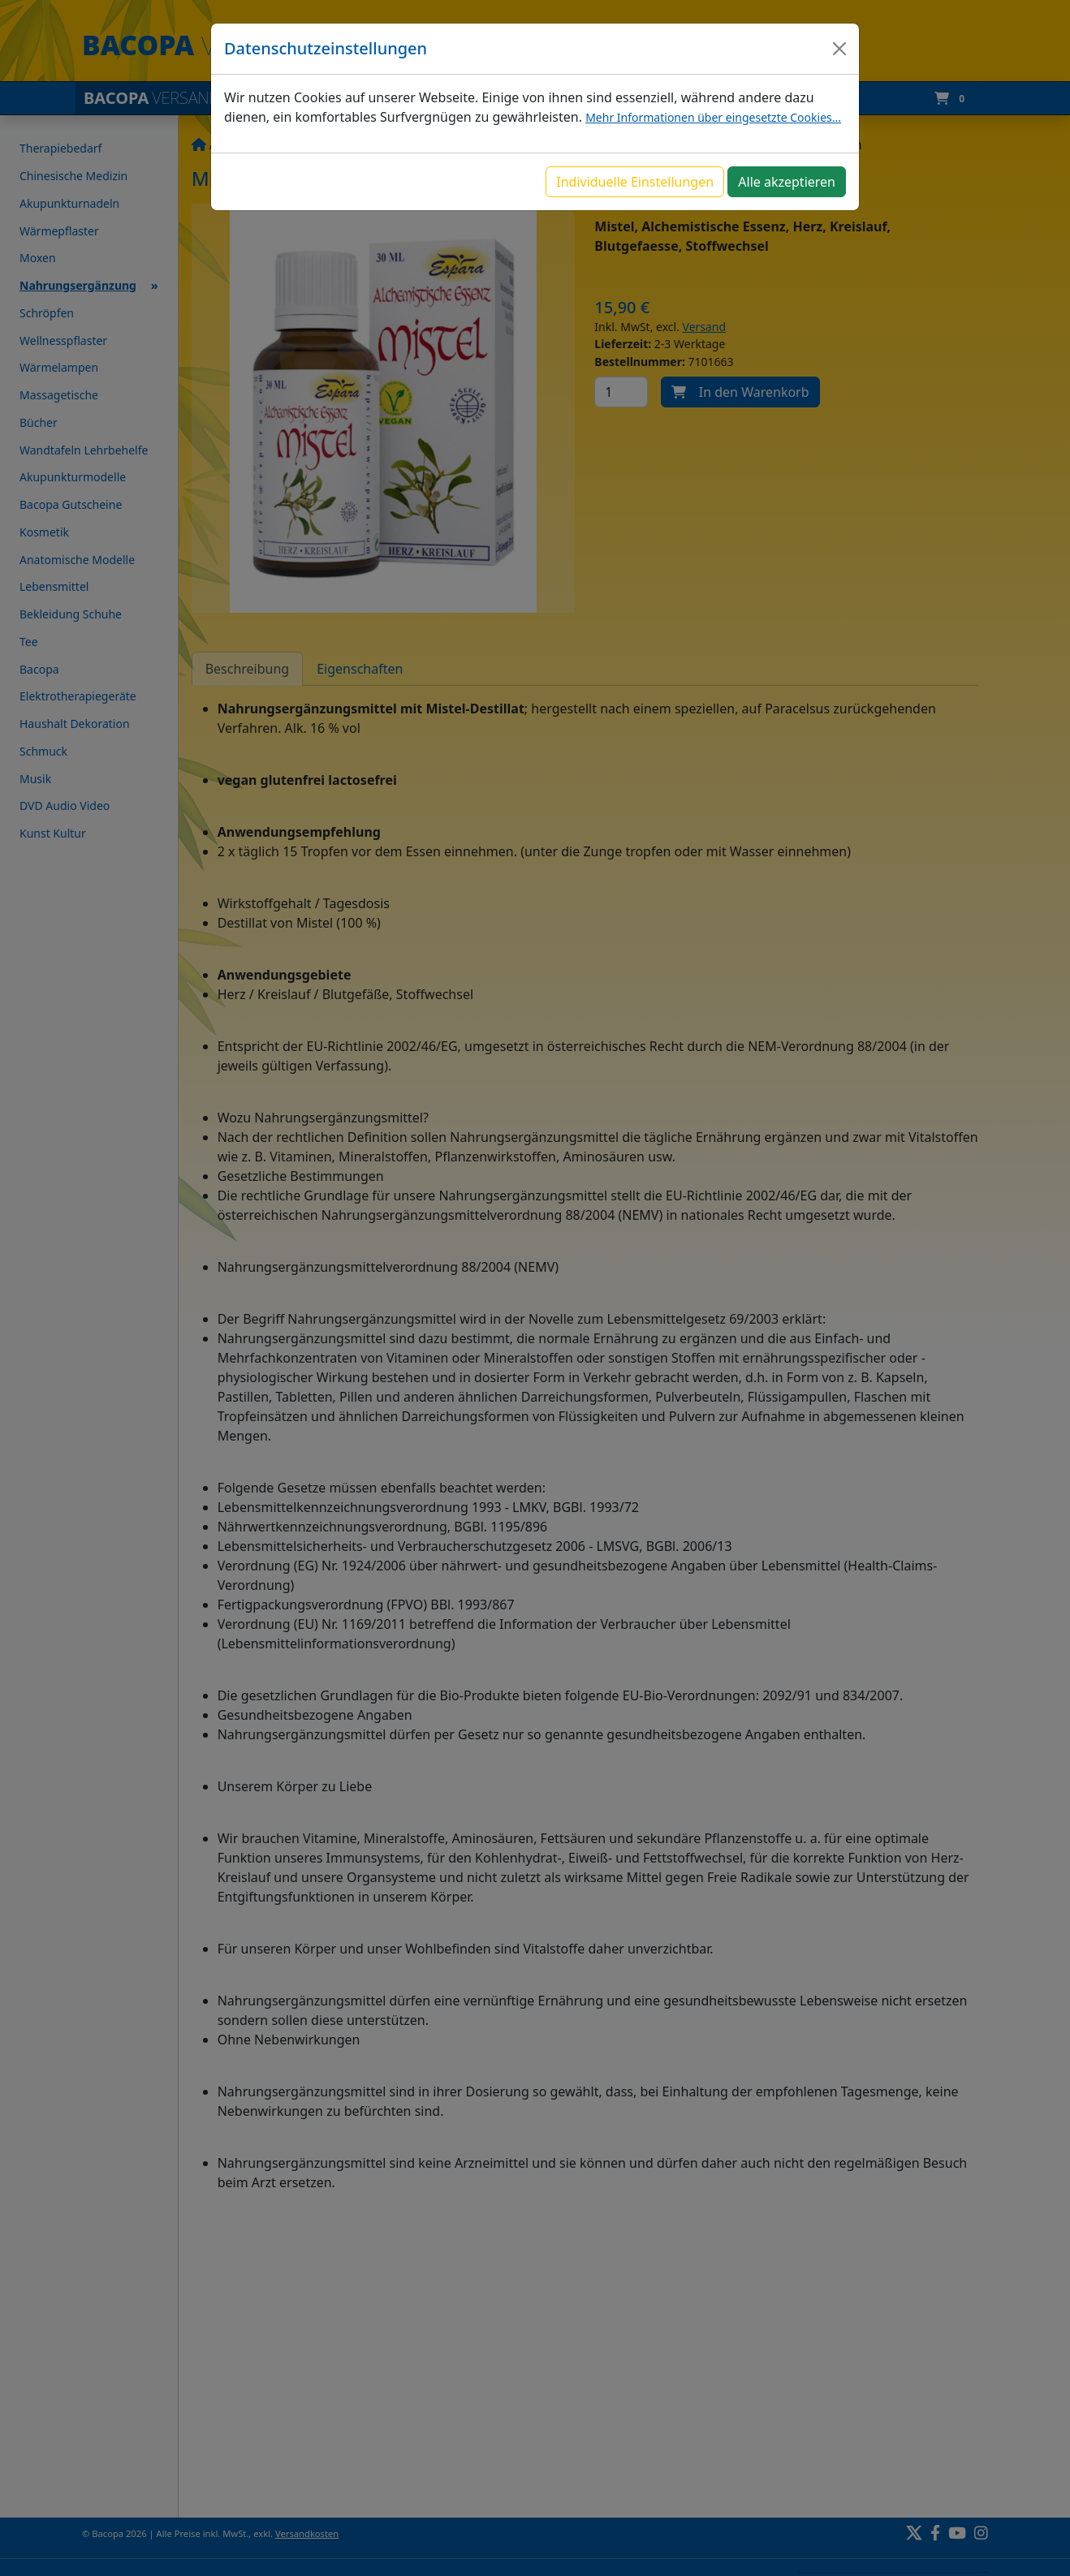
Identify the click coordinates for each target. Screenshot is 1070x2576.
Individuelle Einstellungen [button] (635, 182)
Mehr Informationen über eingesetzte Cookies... (713, 117)
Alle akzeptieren (786, 182)
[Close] (839, 49)
